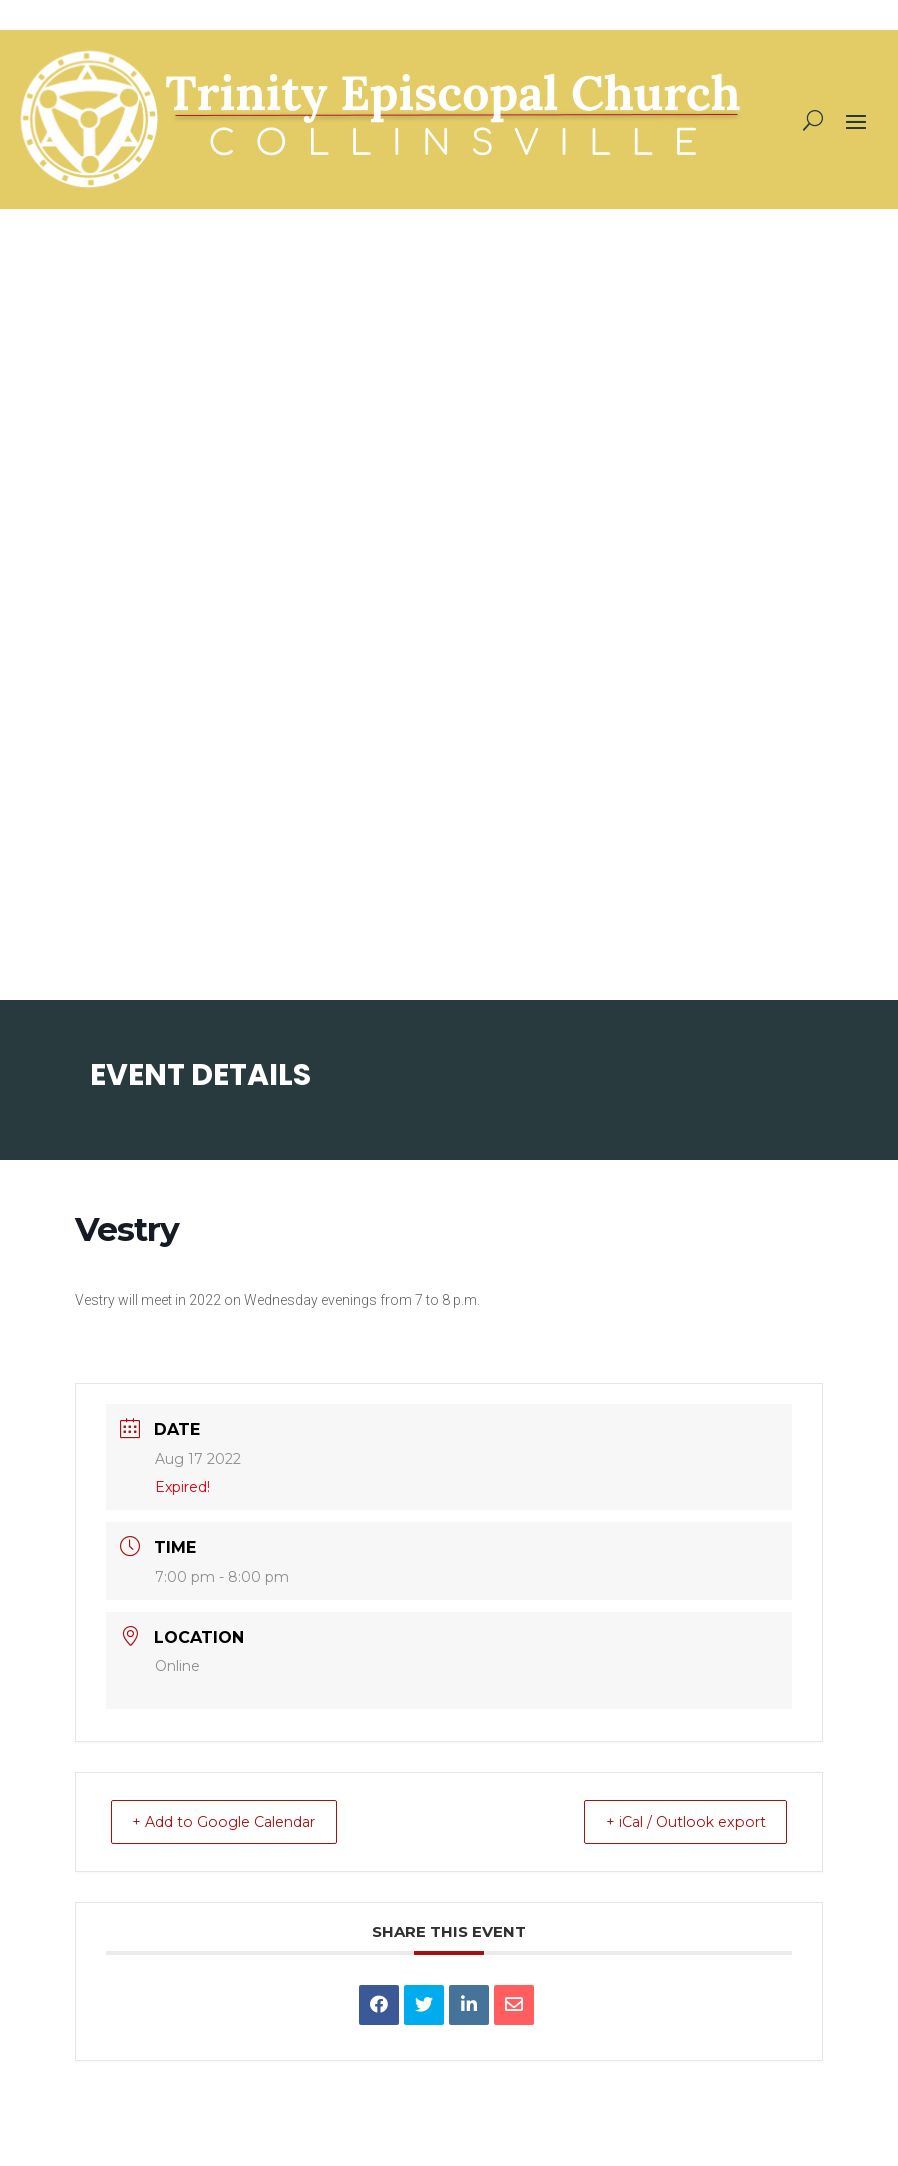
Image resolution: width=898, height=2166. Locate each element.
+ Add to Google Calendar (238, 1821)
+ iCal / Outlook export (673, 1821)
